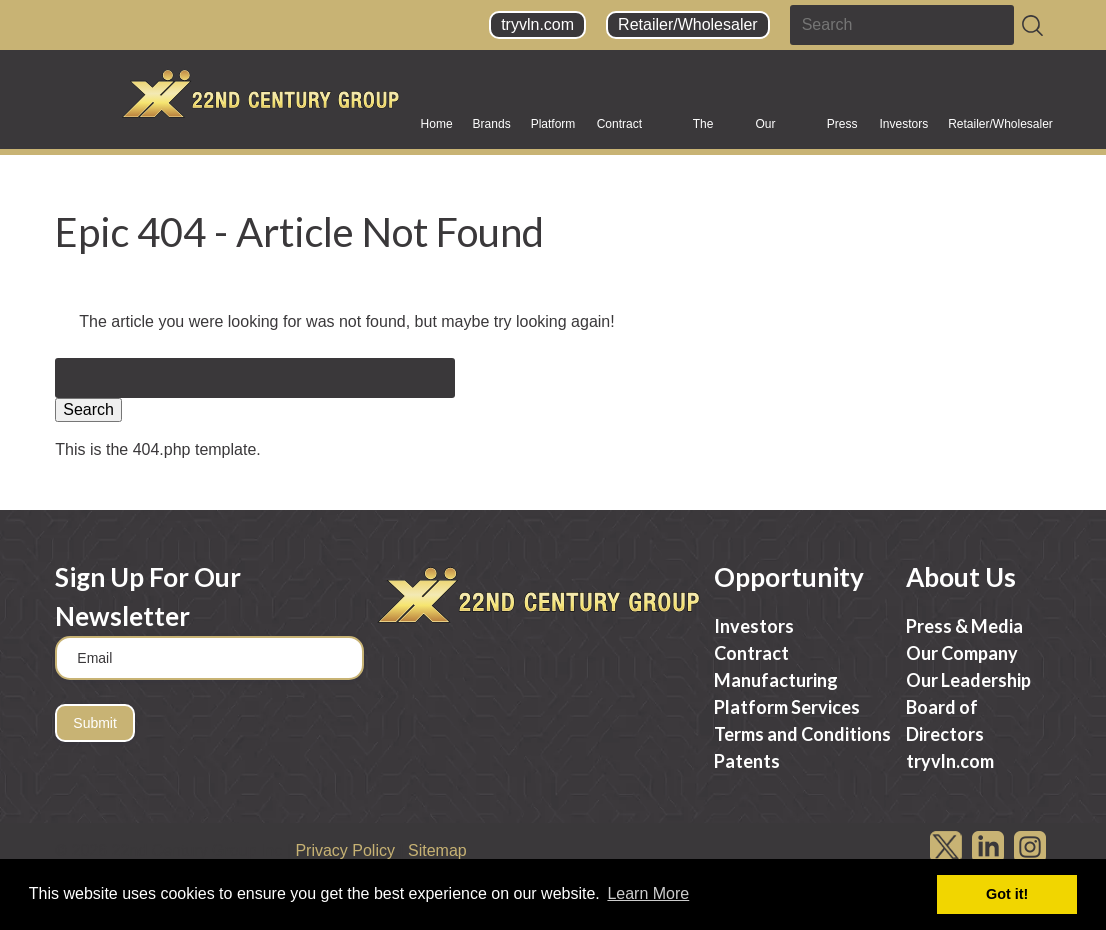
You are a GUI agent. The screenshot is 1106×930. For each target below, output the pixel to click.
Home (437, 124)
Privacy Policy (345, 850)
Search (88, 409)
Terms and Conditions (802, 734)
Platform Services (554, 130)
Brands (492, 130)
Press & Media (843, 130)
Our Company (780, 130)
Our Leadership (968, 680)
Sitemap (437, 850)
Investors (903, 130)
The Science (714, 130)
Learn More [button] (648, 893)
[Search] (1032, 25)
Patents (747, 761)
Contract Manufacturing (635, 130)
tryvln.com (537, 24)
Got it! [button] (1007, 894)
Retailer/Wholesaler (688, 24)
